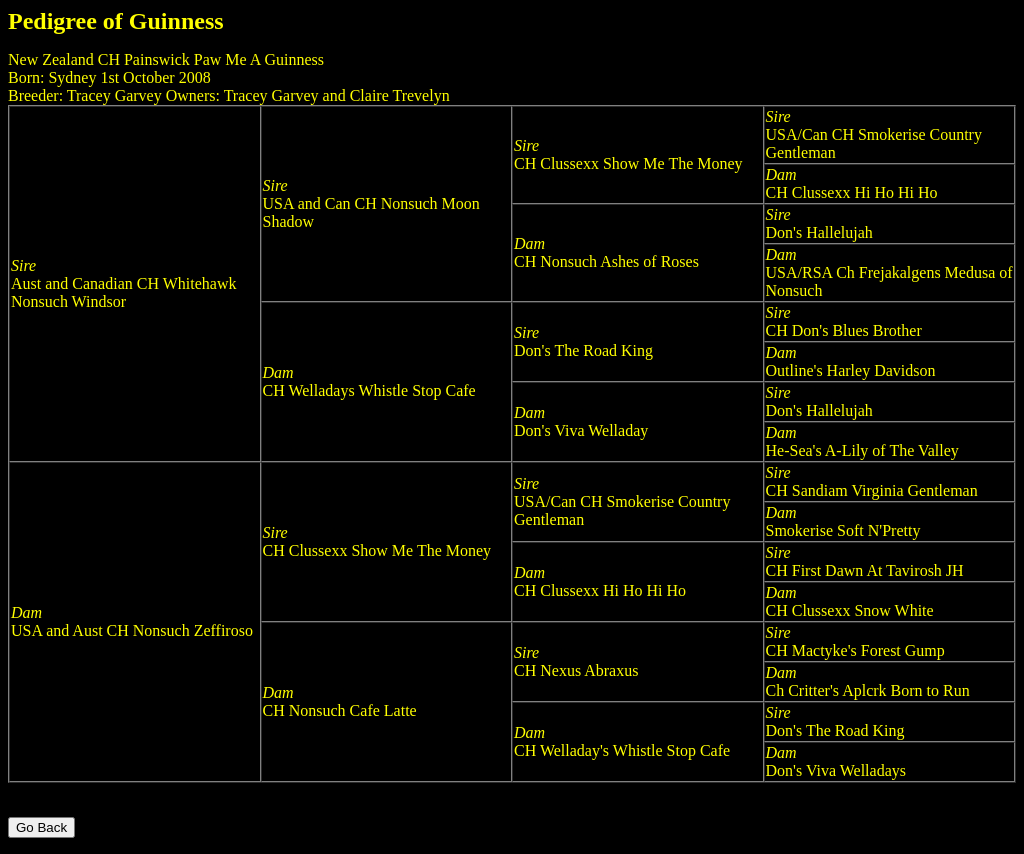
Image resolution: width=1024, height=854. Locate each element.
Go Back (41, 827)
